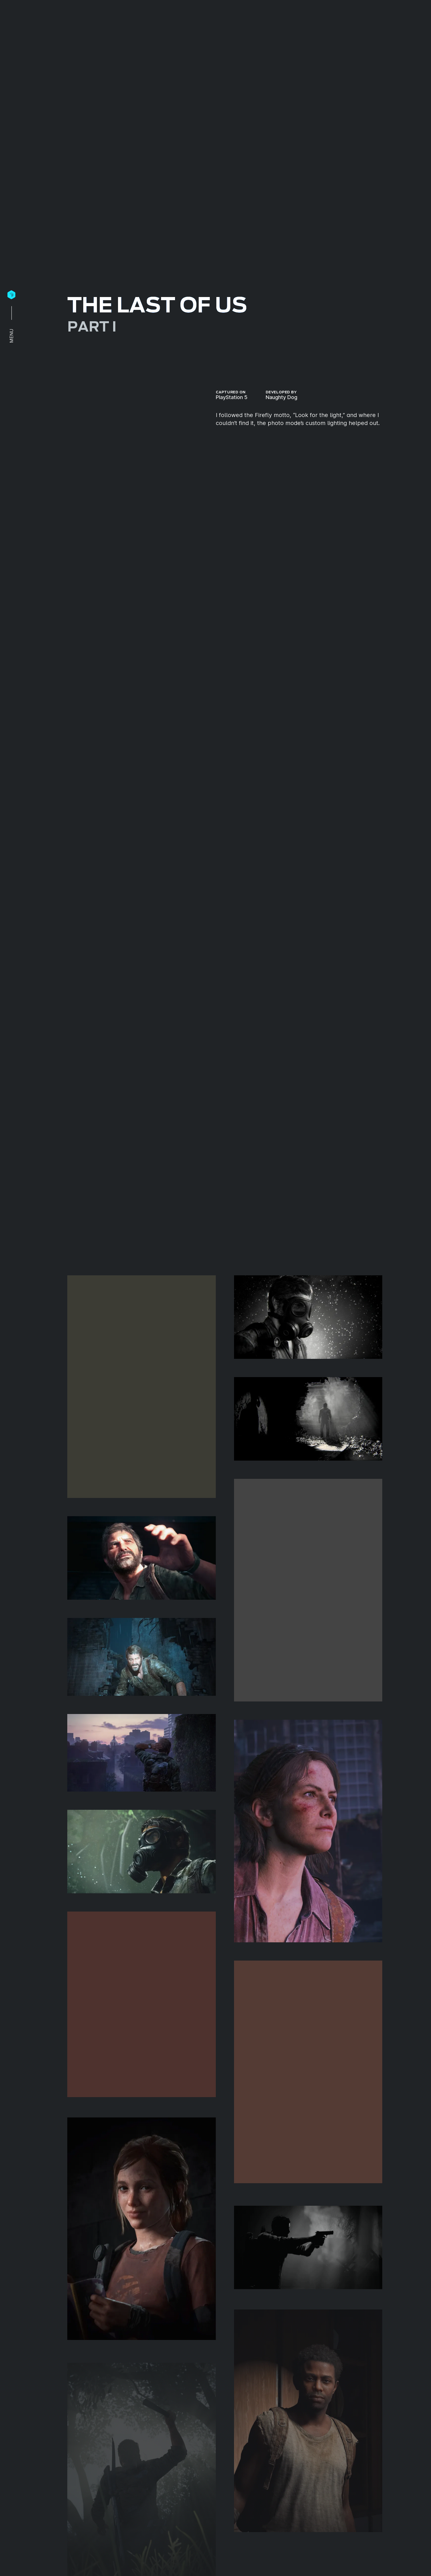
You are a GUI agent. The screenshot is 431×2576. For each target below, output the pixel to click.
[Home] (11, 294)
